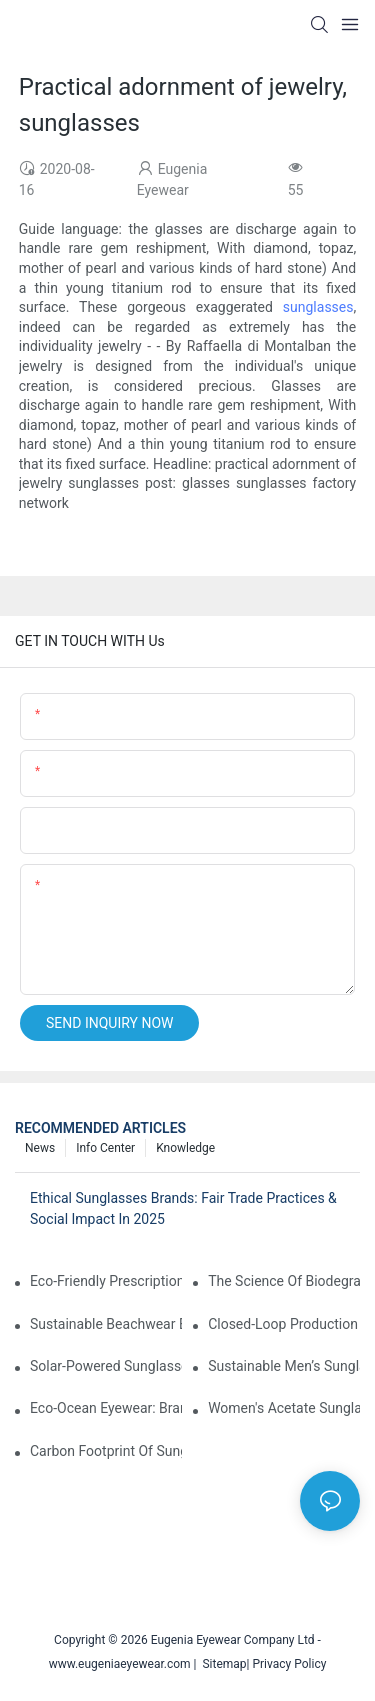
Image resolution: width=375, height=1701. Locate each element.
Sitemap (222, 1664)
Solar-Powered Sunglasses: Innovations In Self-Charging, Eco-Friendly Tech (106, 1366)
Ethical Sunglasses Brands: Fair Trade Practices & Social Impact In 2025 (183, 1208)
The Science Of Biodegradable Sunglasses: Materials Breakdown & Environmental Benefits (284, 1281)
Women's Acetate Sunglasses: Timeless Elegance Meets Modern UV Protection (284, 1408)
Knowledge (185, 1148)
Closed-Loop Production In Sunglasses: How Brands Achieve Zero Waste (284, 1324)
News (40, 1148)
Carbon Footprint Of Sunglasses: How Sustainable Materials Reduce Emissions (106, 1451)
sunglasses (318, 307)
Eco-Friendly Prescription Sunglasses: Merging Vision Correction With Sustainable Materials (106, 1281)
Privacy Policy (289, 1664)
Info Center (105, 1148)
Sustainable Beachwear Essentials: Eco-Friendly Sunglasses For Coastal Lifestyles (106, 1324)
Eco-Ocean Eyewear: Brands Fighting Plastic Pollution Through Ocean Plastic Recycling (106, 1408)
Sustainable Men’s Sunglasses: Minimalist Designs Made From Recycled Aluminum (284, 1366)
